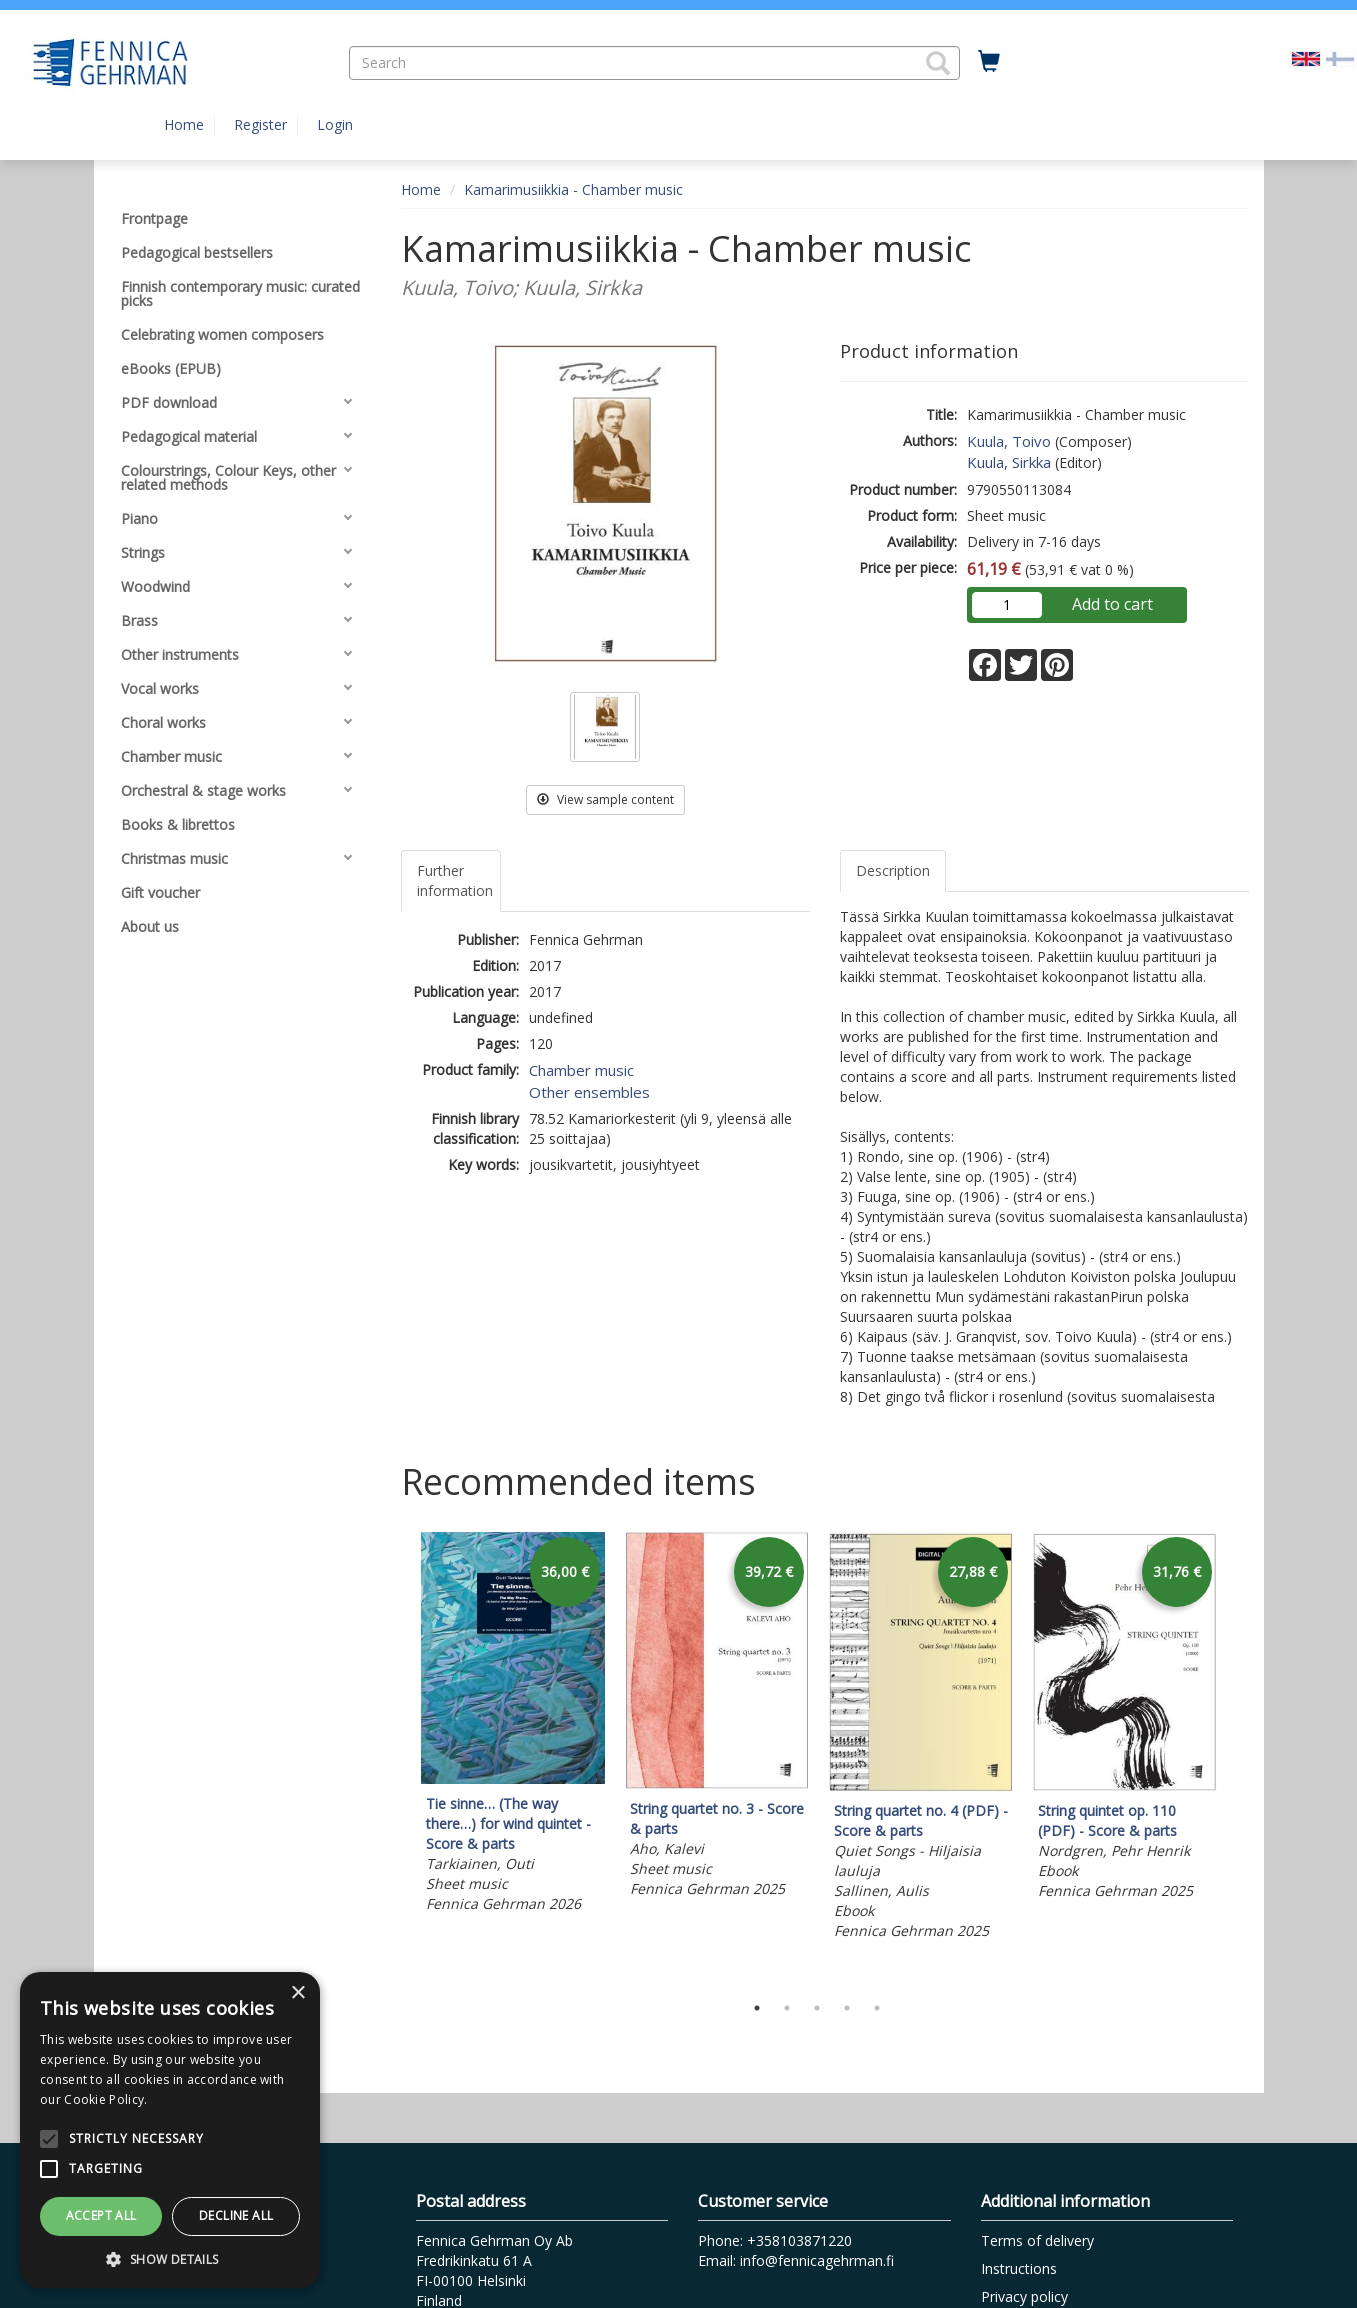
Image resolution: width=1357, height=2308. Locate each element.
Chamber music (581, 1070)
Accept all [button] (101, 2215)
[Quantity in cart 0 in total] (989, 62)
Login (335, 124)
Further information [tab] (455, 880)
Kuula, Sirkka (1009, 462)
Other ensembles (589, 1092)
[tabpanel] (513, 1725)
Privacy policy (1024, 2296)
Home (184, 124)
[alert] (170, 2130)
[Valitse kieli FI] (1340, 57)
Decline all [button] (236, 2215)
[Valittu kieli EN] (1306, 57)
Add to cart (1112, 604)
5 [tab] (877, 2008)
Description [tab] (893, 870)
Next (1239, 1757)
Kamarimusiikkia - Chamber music (573, 189)
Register (260, 124)
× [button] (297, 1993)
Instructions (1019, 2268)
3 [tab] (817, 2008)
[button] (938, 63)
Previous (396, 1757)
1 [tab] (757, 2008)
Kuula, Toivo (1009, 441)
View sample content (605, 799)
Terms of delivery (1037, 2240)
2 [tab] (787, 2008)
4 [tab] (847, 2008)
